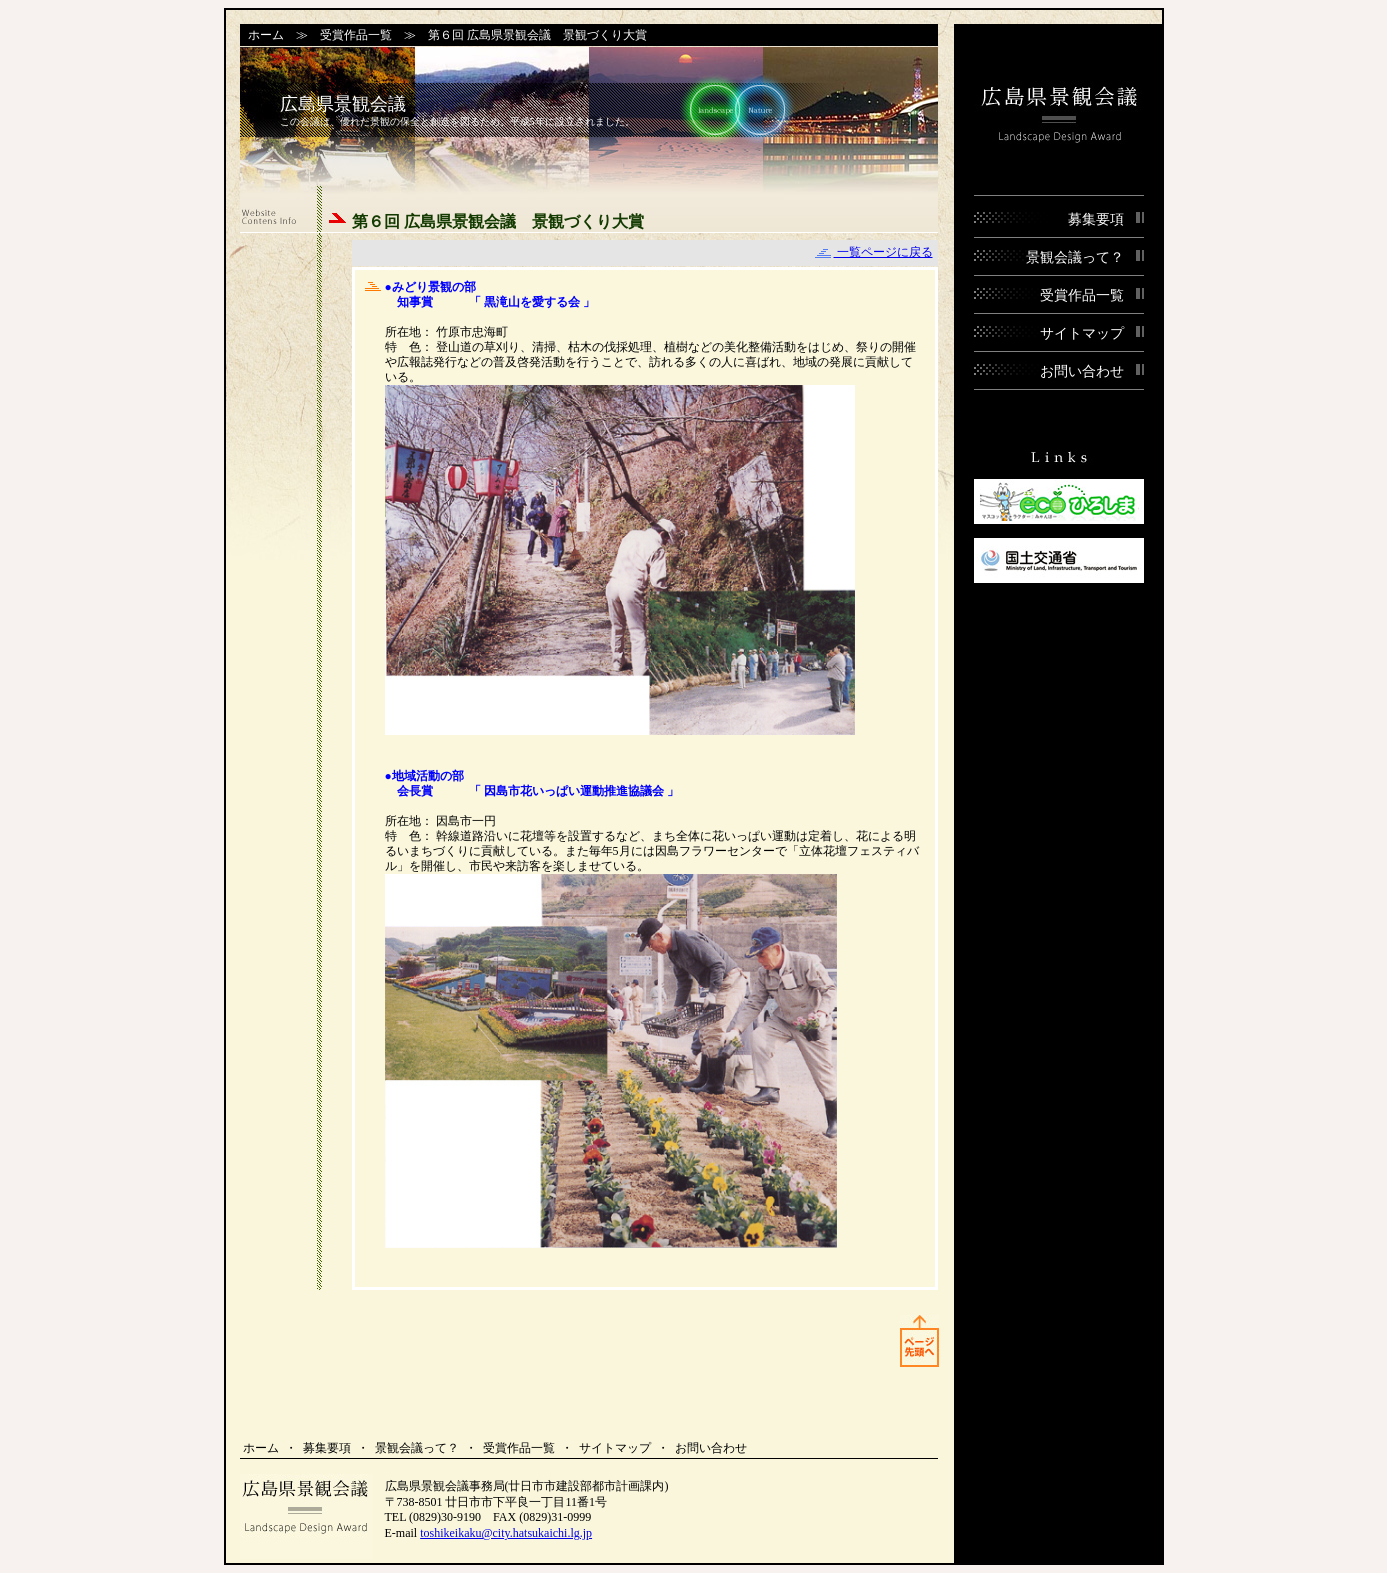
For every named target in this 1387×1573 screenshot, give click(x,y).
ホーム (266, 35)
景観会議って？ (417, 1448)
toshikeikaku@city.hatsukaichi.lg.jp (506, 1533)
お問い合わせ (711, 1448)
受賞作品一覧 (356, 35)
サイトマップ (615, 1448)
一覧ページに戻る (874, 252)
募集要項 (327, 1448)
